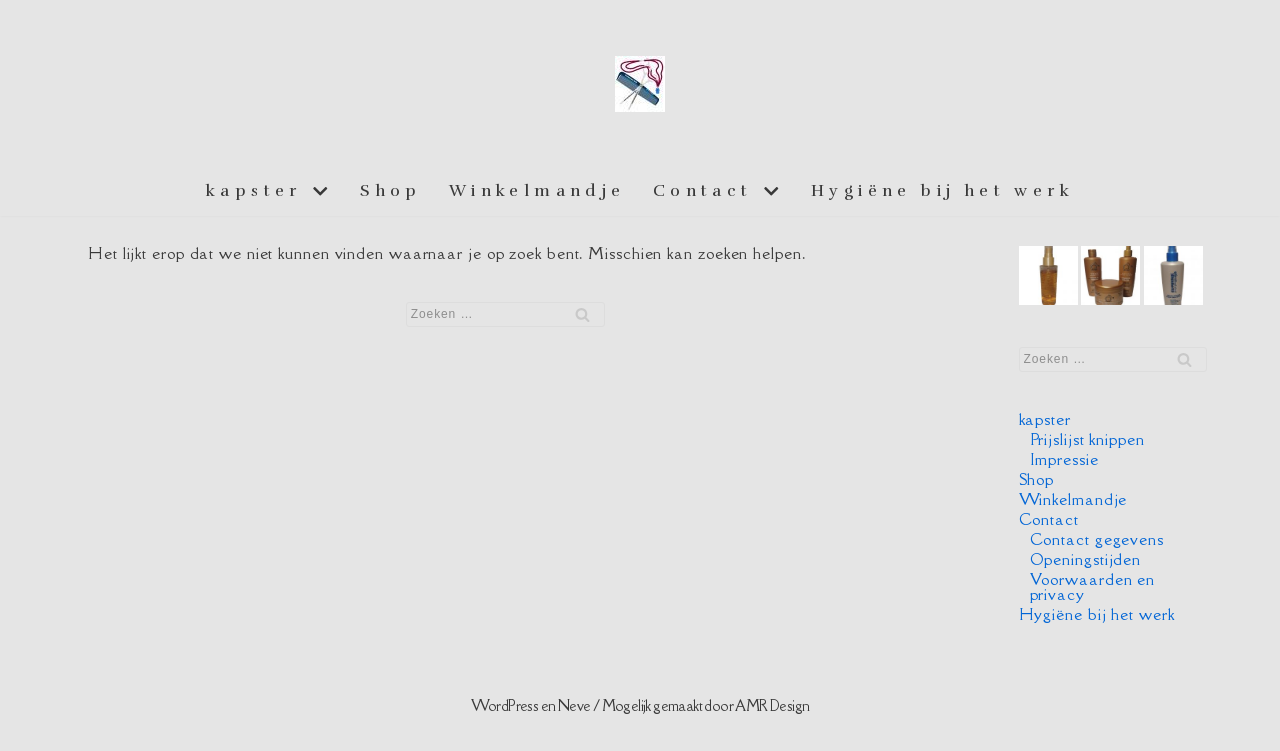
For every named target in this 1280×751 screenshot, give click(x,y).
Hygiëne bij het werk (942, 190)
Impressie (1064, 459)
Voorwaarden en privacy (1093, 586)
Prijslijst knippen (1087, 439)
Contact (1049, 519)
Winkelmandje (537, 190)
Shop (391, 190)
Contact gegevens (1097, 539)
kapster (1045, 419)
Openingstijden (1086, 559)
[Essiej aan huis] (640, 84)
